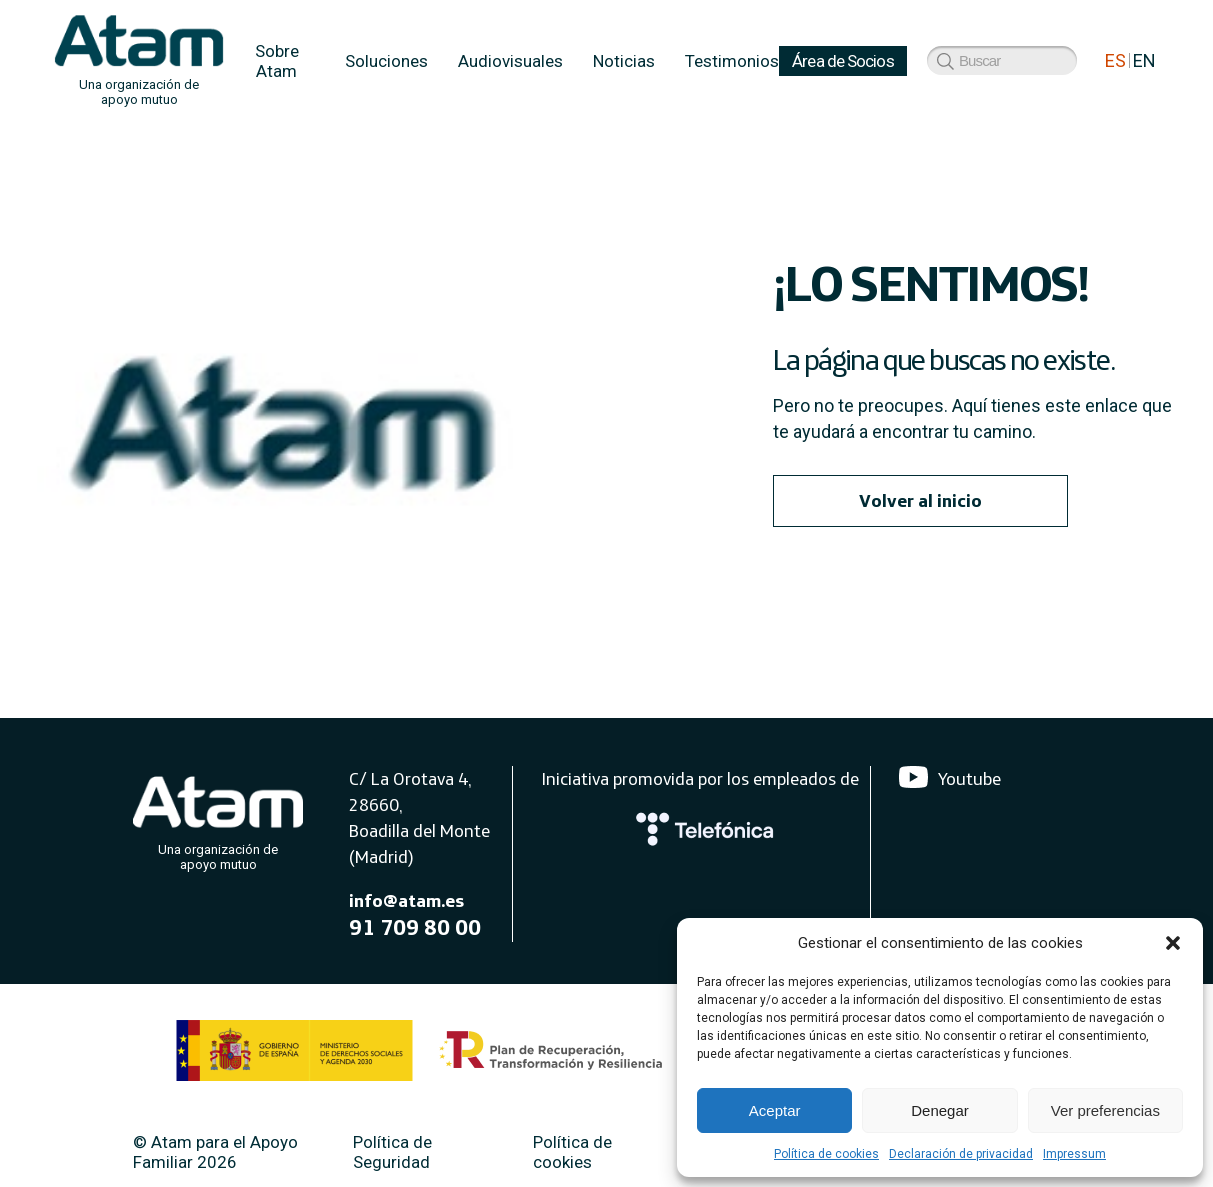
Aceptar (775, 1110)
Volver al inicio (920, 500)
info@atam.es (406, 900)
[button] (1173, 943)
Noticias (624, 61)
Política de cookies (826, 1154)
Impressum (1074, 1154)
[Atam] (218, 819)
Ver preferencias (1105, 1110)
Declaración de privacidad (961, 1154)
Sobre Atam (277, 61)
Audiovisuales (510, 61)
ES (1115, 60)
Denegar (940, 1110)
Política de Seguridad (392, 1152)
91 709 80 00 (415, 927)
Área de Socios (842, 61)
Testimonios (732, 61)
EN (1144, 60)
